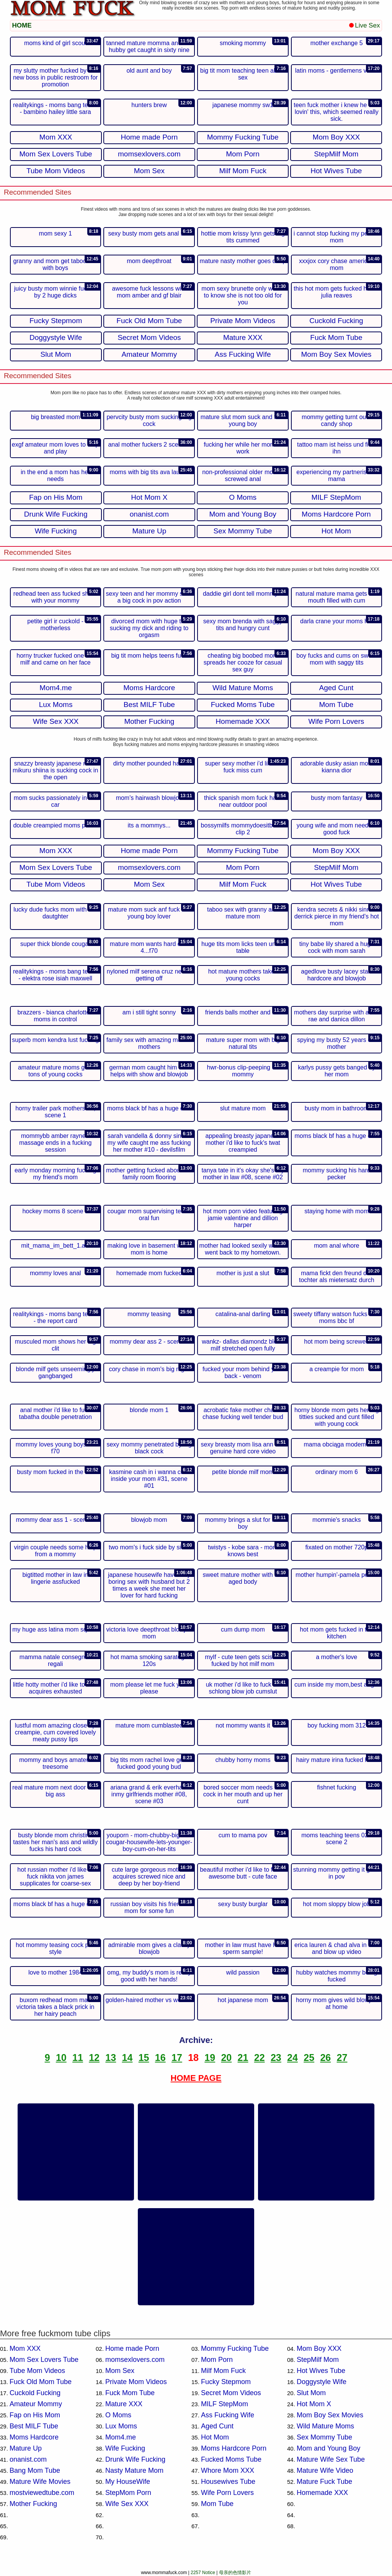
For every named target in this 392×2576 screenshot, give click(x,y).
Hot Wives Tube (321, 2370)
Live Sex (364, 25)
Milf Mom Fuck (223, 2370)
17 (177, 2057)
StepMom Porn (128, 2492)
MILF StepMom (224, 2404)
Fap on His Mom (35, 2415)
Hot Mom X (314, 2404)
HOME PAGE (196, 2078)
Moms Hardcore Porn (233, 2448)
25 (309, 2057)
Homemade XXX (322, 2492)
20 (226, 2057)
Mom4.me (120, 2437)
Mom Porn (217, 2359)
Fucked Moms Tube (231, 2459)
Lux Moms (121, 2426)
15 (144, 2057)
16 (160, 2057)
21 (243, 2057)
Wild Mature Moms (325, 2426)
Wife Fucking (125, 2448)
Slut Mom (311, 2393)
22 (259, 2057)
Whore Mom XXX (227, 2470)
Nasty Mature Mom (134, 2470)
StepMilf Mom (318, 2359)
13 (110, 2057)
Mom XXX (25, 2348)
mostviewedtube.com (42, 2492)
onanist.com (28, 2459)
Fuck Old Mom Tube (41, 2382)
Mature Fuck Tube (324, 2481)
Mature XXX (123, 2404)
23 (276, 2057)
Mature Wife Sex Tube (331, 2459)
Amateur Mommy (36, 2404)
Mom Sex (119, 2370)
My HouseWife (127, 2481)
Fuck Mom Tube (130, 2393)
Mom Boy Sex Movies (330, 2415)
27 (342, 2057)
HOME (22, 25)
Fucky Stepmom (226, 2382)
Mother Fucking (33, 2504)
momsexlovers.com (135, 2359)
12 (94, 2057)
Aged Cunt (217, 2426)
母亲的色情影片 (235, 2572)
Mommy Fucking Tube (235, 2348)
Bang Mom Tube (35, 2470)
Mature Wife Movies (40, 2481)
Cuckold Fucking (35, 2393)
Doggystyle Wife (321, 2382)
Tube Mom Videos (37, 2370)
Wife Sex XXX (127, 2504)
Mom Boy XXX (319, 2348)
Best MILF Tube (34, 2426)
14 (127, 2057)
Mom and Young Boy (328, 2448)
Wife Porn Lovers (227, 2492)
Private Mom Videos (136, 2382)
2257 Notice (203, 2572)
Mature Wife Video (325, 2470)
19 (209, 2057)
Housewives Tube (228, 2481)
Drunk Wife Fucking (135, 2459)
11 (77, 2057)
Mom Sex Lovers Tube (44, 2359)
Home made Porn (132, 2348)
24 (292, 2057)
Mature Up (26, 2448)
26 (325, 2057)
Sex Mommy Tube (324, 2437)
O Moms (118, 2415)
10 (61, 2057)
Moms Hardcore (34, 2437)
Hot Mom (215, 2437)
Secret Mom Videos (231, 2393)
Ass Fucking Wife (227, 2415)
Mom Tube (217, 2504)
